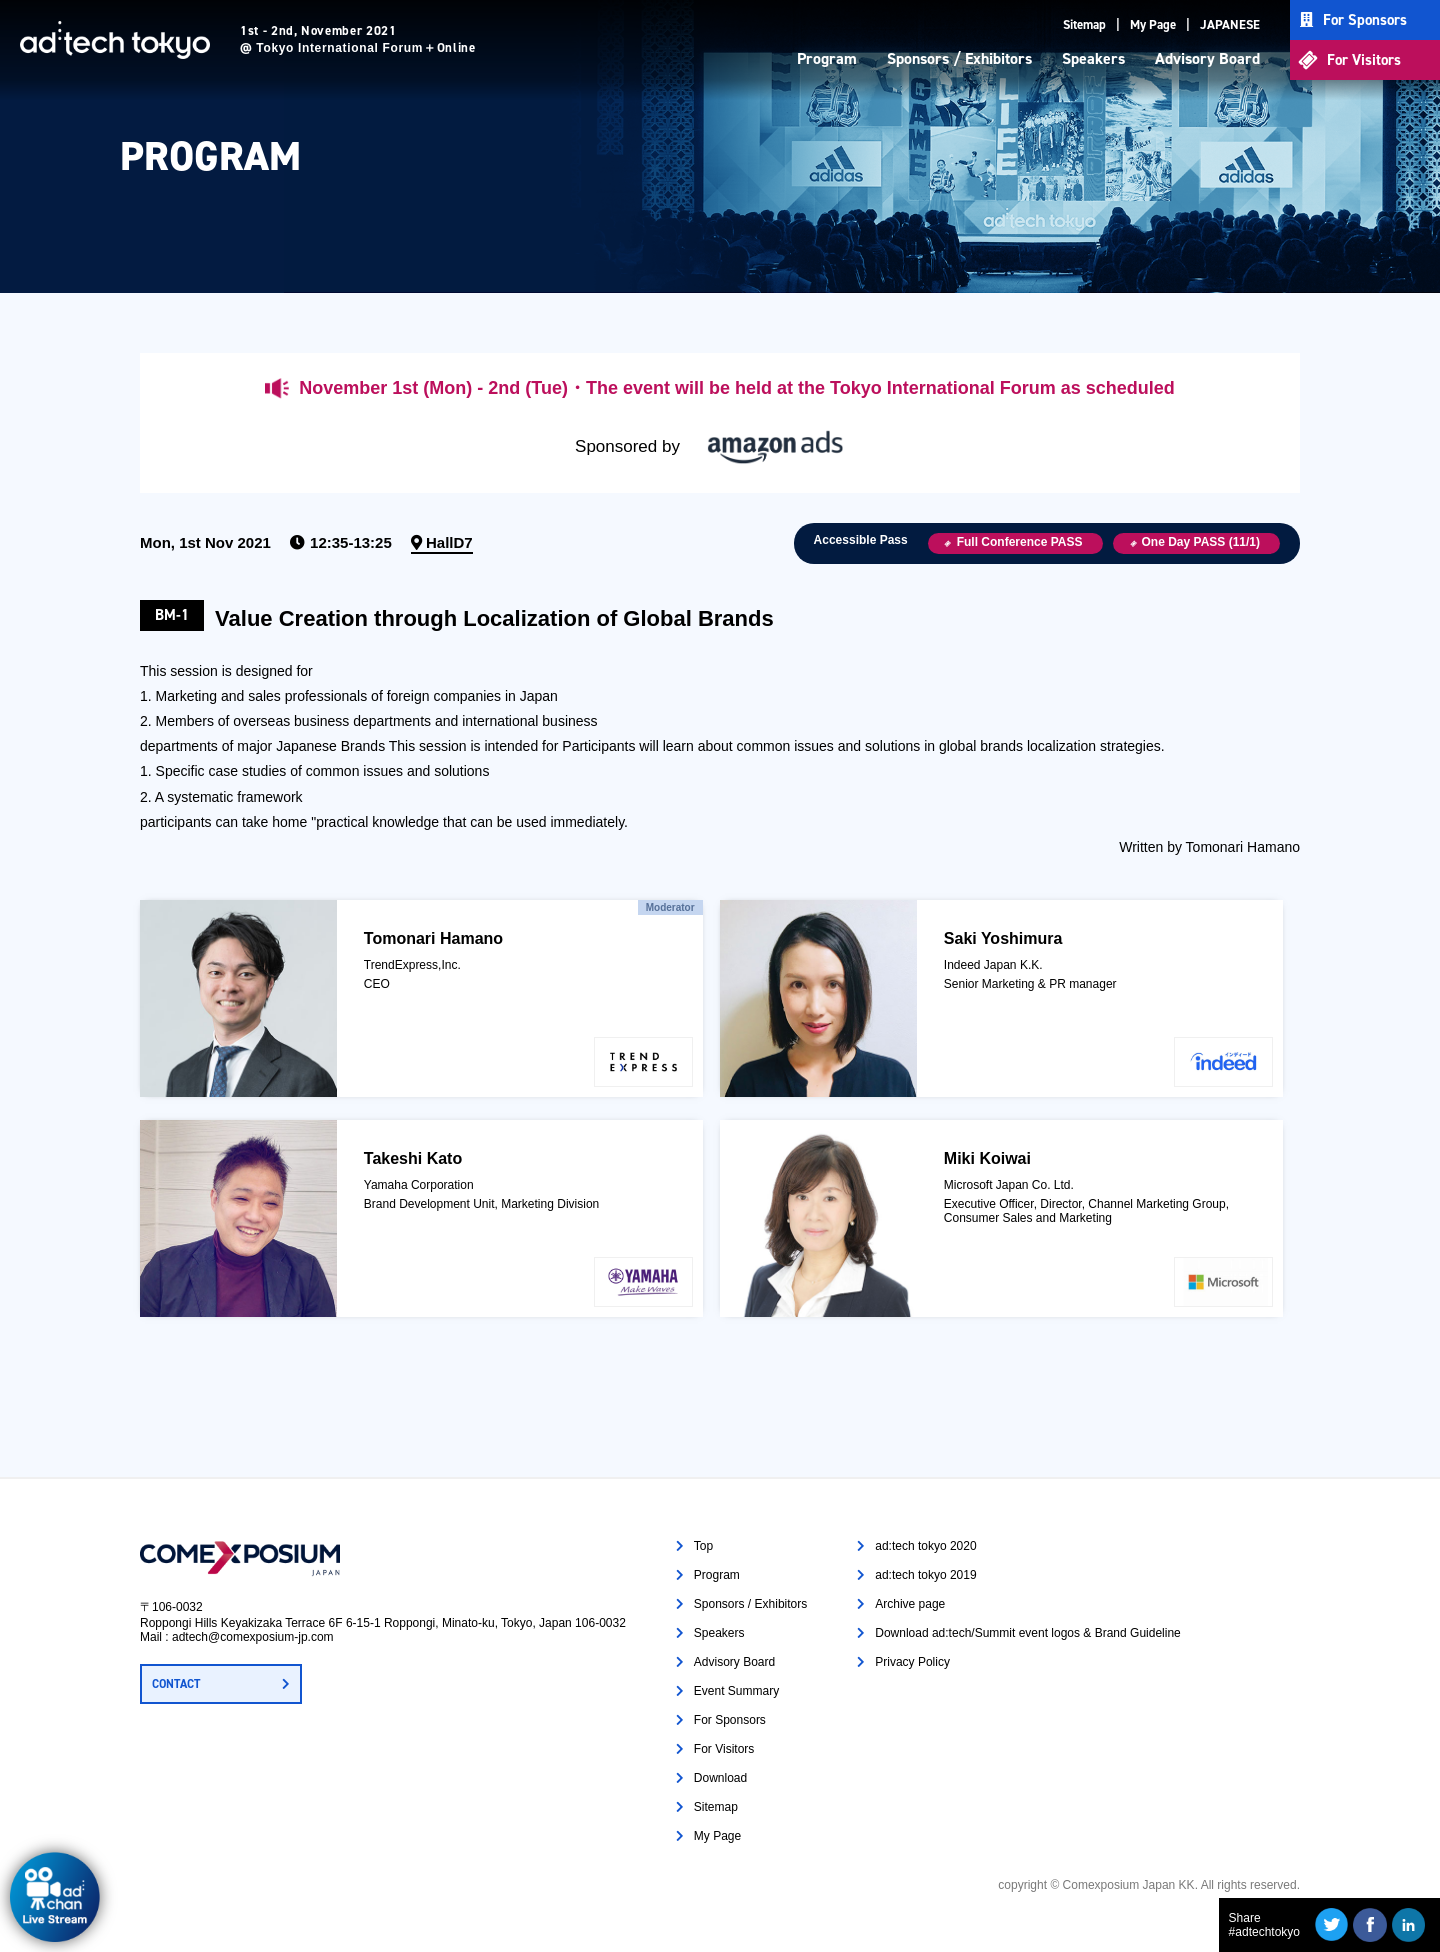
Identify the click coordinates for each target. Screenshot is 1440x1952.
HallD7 (449, 542)
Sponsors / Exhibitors (959, 58)
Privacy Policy (912, 1662)
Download (720, 1778)
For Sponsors (1365, 20)
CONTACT (176, 1684)
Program (827, 58)
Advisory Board (1207, 58)
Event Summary (736, 1691)
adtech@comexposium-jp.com (253, 1637)
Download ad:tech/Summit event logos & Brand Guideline (1028, 1633)
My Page (1153, 24)
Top (703, 1546)
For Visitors (1364, 60)
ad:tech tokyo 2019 (925, 1575)
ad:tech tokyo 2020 (925, 1546)
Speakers (1093, 58)
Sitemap (1084, 24)
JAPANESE (1230, 24)
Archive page (910, 1604)
